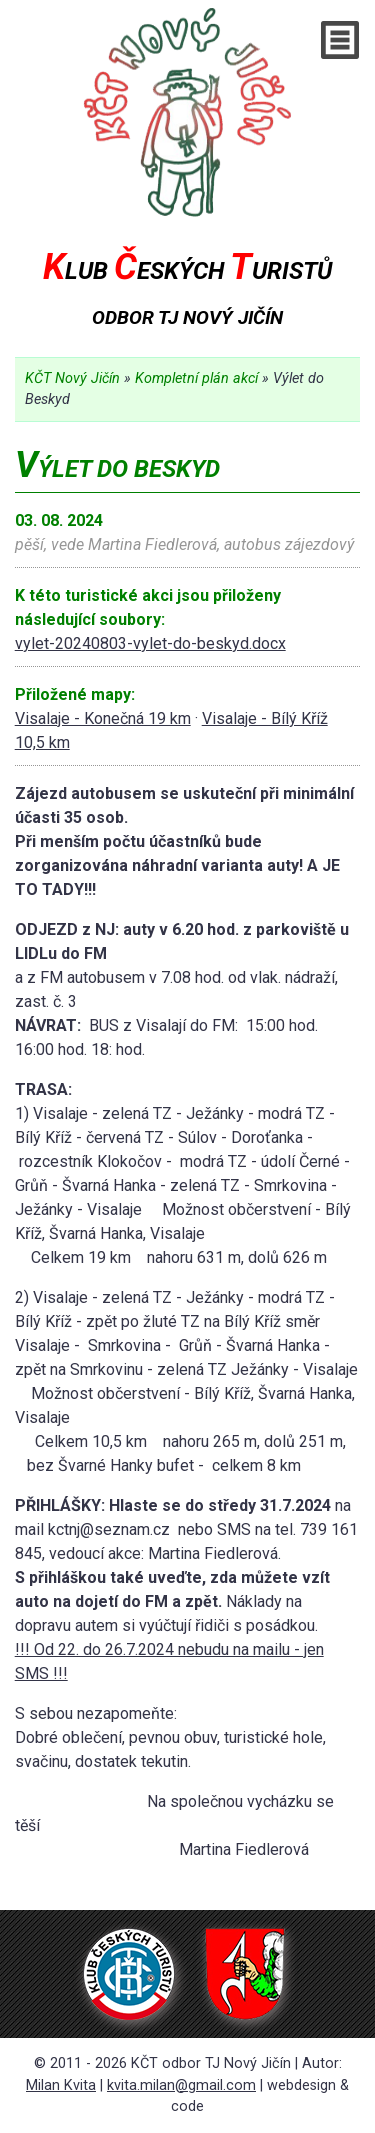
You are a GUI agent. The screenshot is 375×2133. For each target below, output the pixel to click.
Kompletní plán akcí (196, 378)
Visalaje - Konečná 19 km (103, 718)
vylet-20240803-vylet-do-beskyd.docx (150, 643)
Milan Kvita (61, 2085)
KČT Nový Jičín (72, 378)
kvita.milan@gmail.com (181, 2085)
